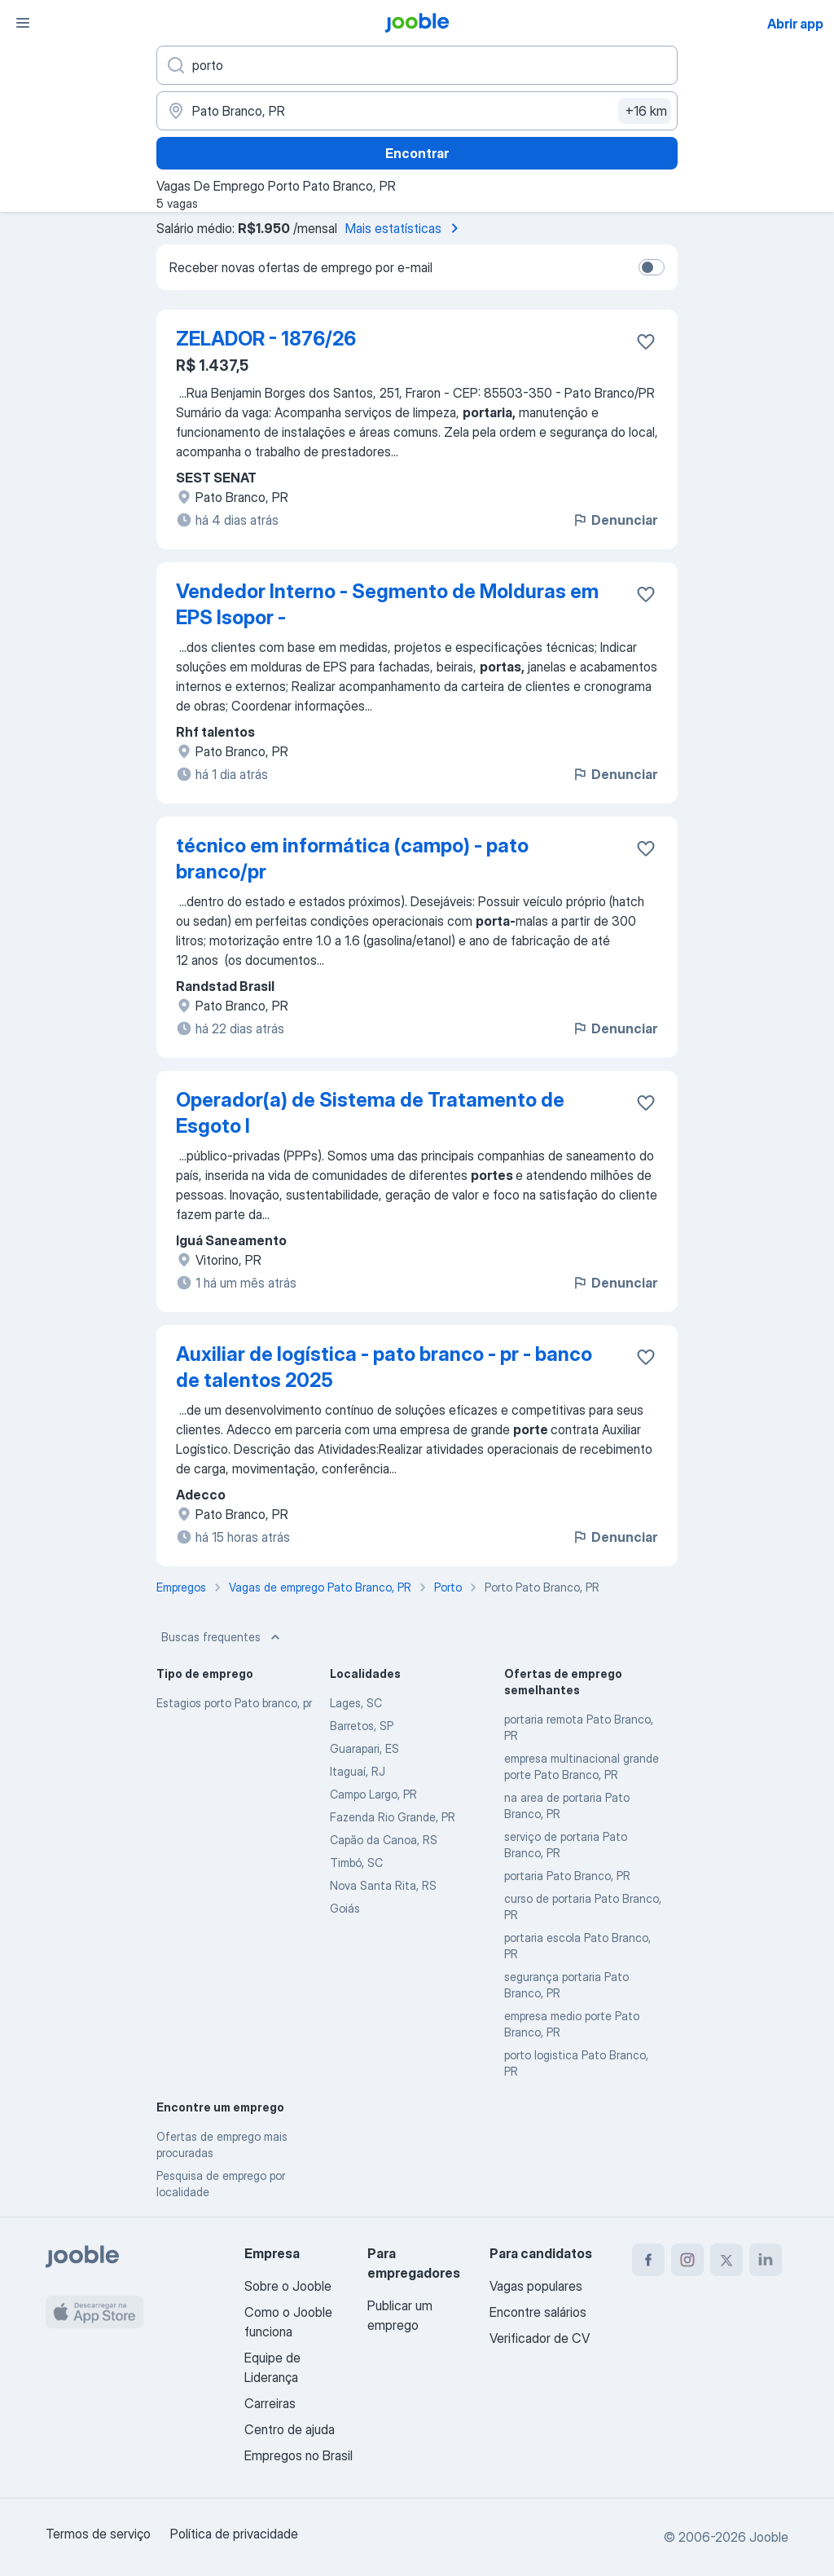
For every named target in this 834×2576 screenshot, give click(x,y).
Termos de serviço (98, 2533)
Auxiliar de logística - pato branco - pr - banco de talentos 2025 (384, 1367)
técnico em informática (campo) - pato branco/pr (352, 858)
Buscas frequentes (222, 1637)
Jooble (768, 2537)
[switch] (652, 267)
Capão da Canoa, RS (383, 1840)
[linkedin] (765, 2260)
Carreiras (270, 2403)
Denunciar (614, 520)
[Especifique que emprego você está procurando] (417, 65)
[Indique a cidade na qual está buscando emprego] (417, 110)
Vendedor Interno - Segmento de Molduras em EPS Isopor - (387, 604)
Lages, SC (356, 1703)
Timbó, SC (356, 1862)
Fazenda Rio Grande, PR (392, 1817)
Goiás (345, 1908)
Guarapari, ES (364, 1748)
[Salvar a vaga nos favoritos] (646, 341)
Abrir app (795, 23)
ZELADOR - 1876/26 (266, 338)
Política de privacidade (234, 2533)
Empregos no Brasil (298, 2455)
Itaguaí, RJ (357, 1771)
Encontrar (417, 153)
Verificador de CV (539, 2338)
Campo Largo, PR (373, 1794)
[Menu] (23, 23)
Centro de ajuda (289, 2429)
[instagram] (687, 2260)
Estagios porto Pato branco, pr (234, 1703)
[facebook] (648, 2260)
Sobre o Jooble (287, 2286)
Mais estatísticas (404, 228)
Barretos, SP (361, 1726)
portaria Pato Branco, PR (567, 1875)
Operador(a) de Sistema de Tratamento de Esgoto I (370, 1113)
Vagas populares (535, 2286)
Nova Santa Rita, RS (383, 1885)
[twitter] (726, 2260)
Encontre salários (537, 2312)
